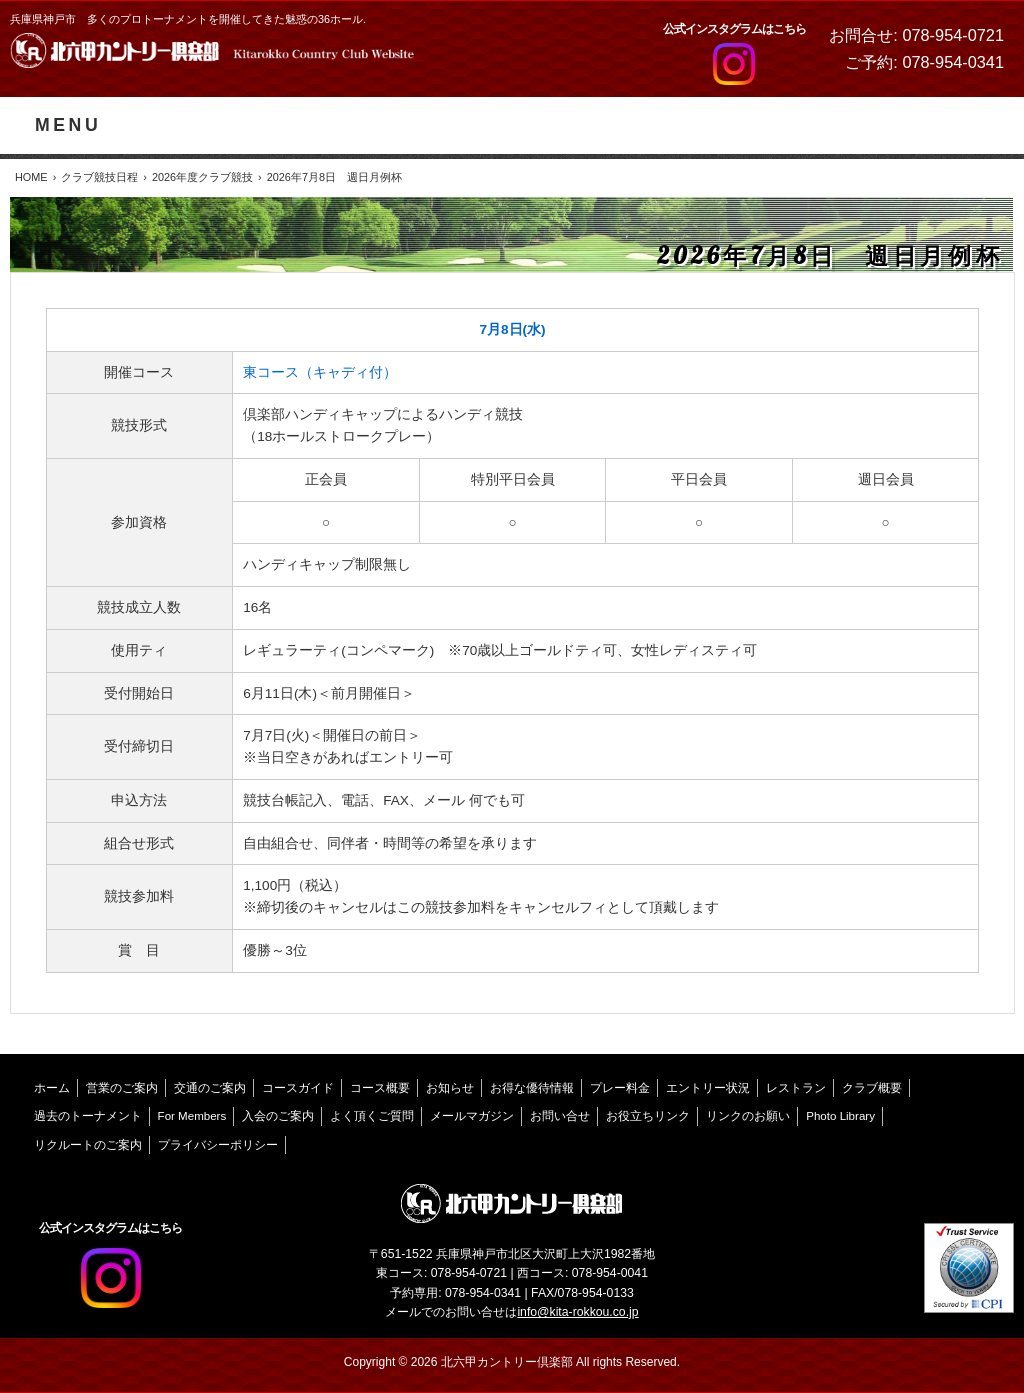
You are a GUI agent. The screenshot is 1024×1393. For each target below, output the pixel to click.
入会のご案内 (278, 1116)
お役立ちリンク (648, 1116)
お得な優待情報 (532, 1088)
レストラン (796, 1088)
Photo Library (840, 1116)
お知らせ (450, 1088)
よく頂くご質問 (372, 1116)
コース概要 (380, 1088)
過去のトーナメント (88, 1116)
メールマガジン (472, 1116)
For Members (192, 1116)
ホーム (52, 1088)
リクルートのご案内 (88, 1145)
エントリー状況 (708, 1088)
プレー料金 (620, 1088)
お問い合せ (560, 1116)
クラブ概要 (872, 1088)
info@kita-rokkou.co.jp (577, 1312)
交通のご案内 (210, 1088)
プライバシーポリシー (218, 1145)
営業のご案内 (122, 1088)
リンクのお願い (748, 1116)
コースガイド (298, 1088)
